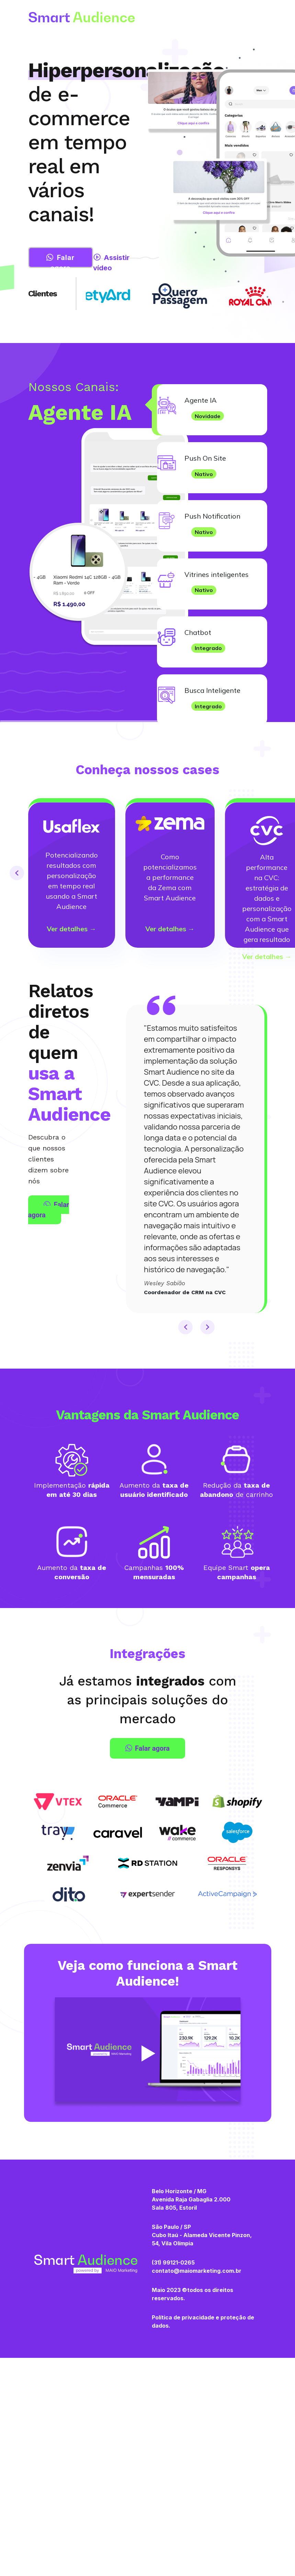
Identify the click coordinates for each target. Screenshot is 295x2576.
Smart (81, 17)
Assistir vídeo (111, 262)
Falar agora (60, 260)
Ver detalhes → (71, 928)
